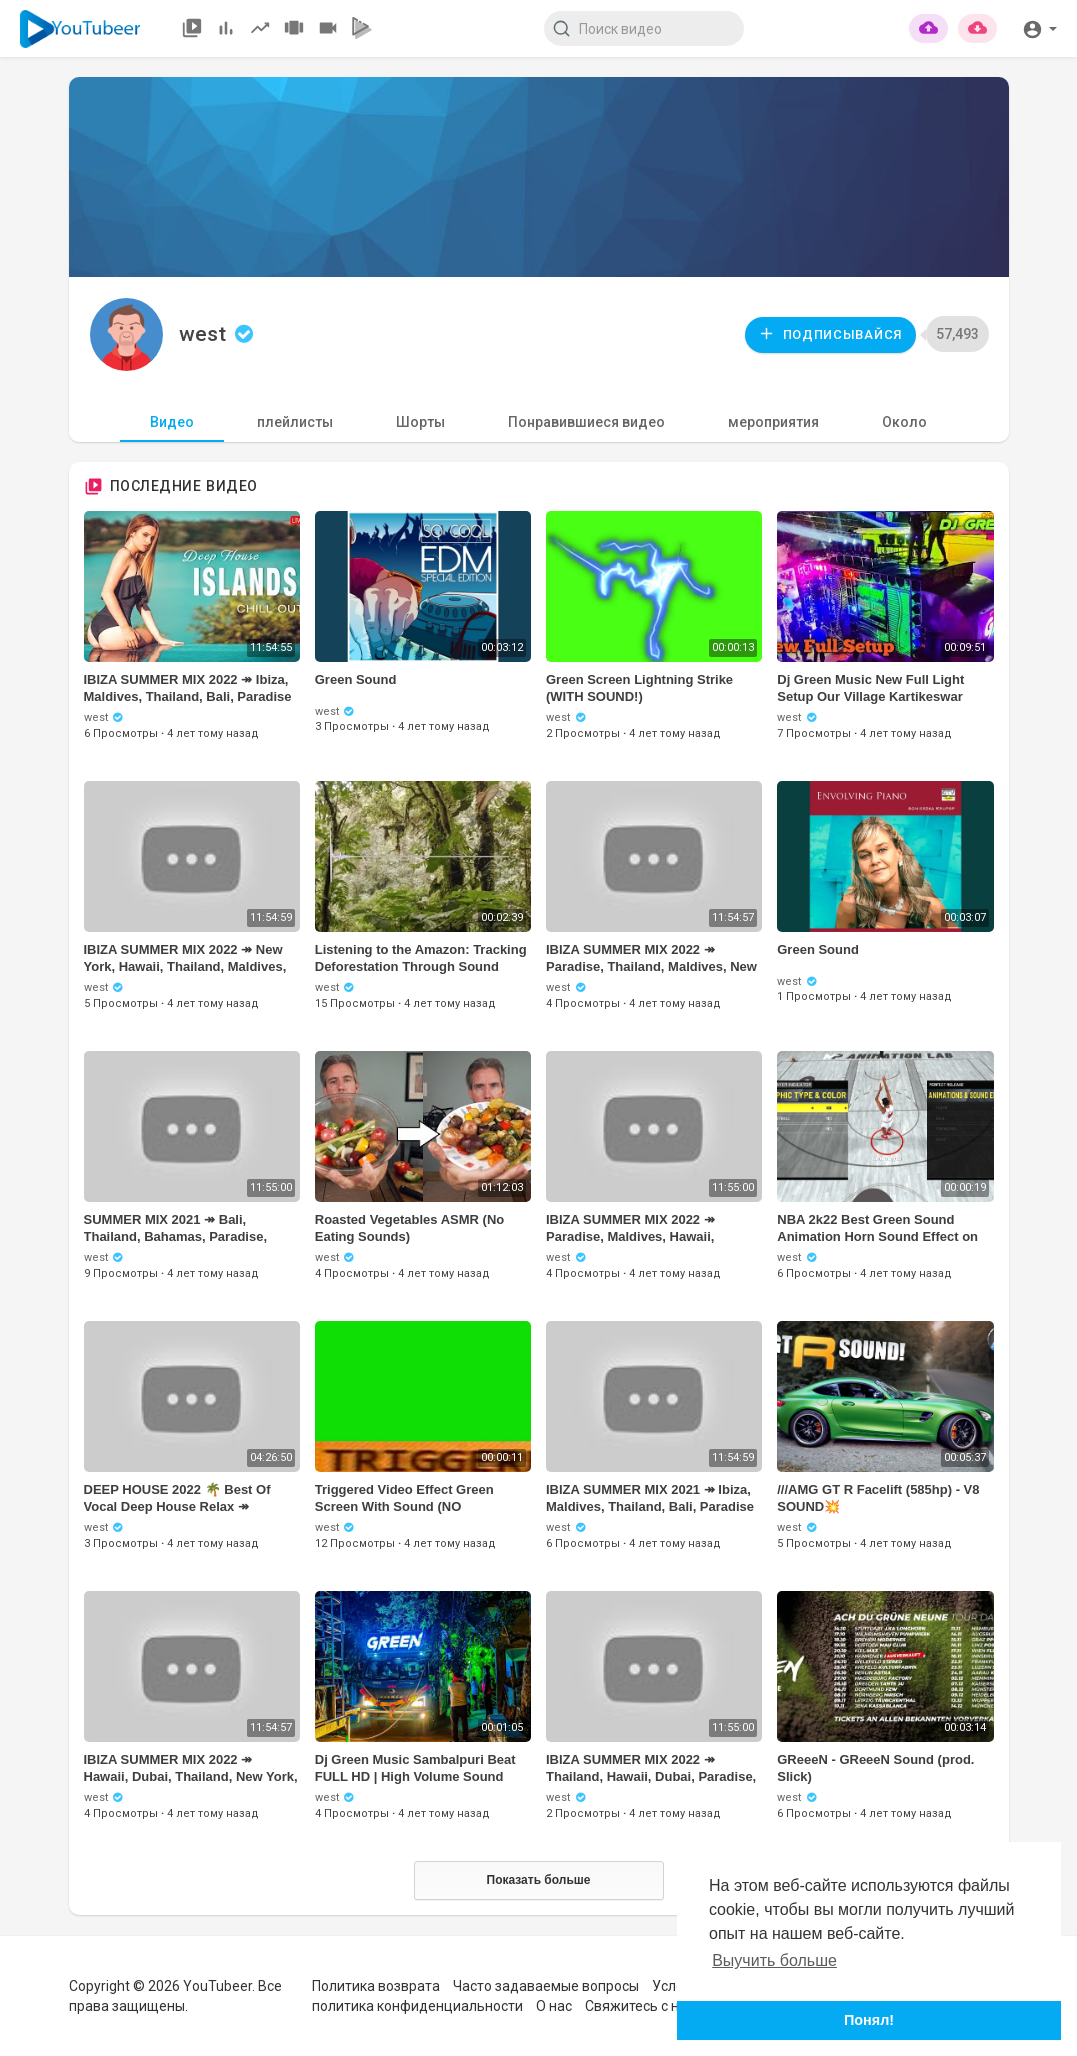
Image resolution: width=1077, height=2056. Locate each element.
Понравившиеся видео (586, 422)
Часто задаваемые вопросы (546, 1986)
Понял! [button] (869, 2020)
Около (904, 422)
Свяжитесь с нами (645, 2006)
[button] (1039, 27)
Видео (172, 422)
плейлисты (295, 422)
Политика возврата (376, 1986)
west (218, 334)
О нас (554, 2006)
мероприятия (773, 422)
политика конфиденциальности (417, 2006)
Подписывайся (830, 333)
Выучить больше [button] (774, 1960)
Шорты (420, 422)
